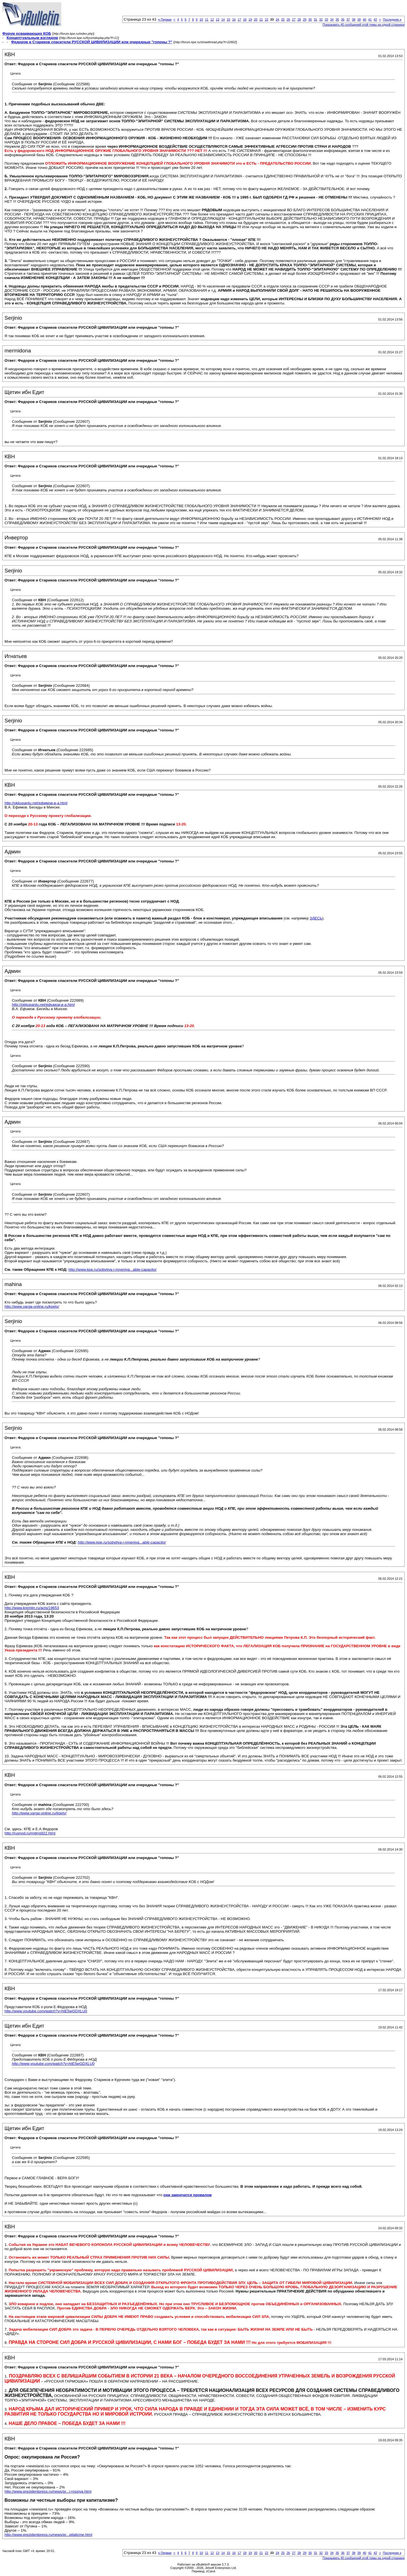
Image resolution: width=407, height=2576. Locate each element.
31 (315, 19)
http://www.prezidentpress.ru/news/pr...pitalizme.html (48, 2535)
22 (266, 19)
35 (337, 19)
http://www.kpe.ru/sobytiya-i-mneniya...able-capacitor (112, 1269)
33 (326, 19)
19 (250, 19)
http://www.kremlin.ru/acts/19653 (32, 1608)
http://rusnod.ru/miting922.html (30, 1833)
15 (228, 19)
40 (364, 19)
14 (223, 19)
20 (255, 19)
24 (277, 19)
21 (261, 19)
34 (332, 19)
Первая (165, 19)
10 (201, 19)
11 (206, 19)
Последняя (392, 19)
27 (293, 19)
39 (359, 19)
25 (283, 19)
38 (353, 19)
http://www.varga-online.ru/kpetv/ (32, 1306)
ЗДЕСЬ (316, 918)
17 (239, 19)
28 (299, 19)
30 (310, 19)
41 (370, 19)
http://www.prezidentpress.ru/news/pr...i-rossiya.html (48, 2491)
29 (304, 19)
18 (244, 19)
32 (320, 19)
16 (233, 19)
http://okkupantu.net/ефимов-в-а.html (36, 803)
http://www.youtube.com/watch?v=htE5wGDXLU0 (46, 2011)
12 (212, 19)
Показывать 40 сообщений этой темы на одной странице (363, 24)
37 (348, 19)
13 (217, 19)
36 (342, 19)
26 (288, 19)
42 (375, 19)
